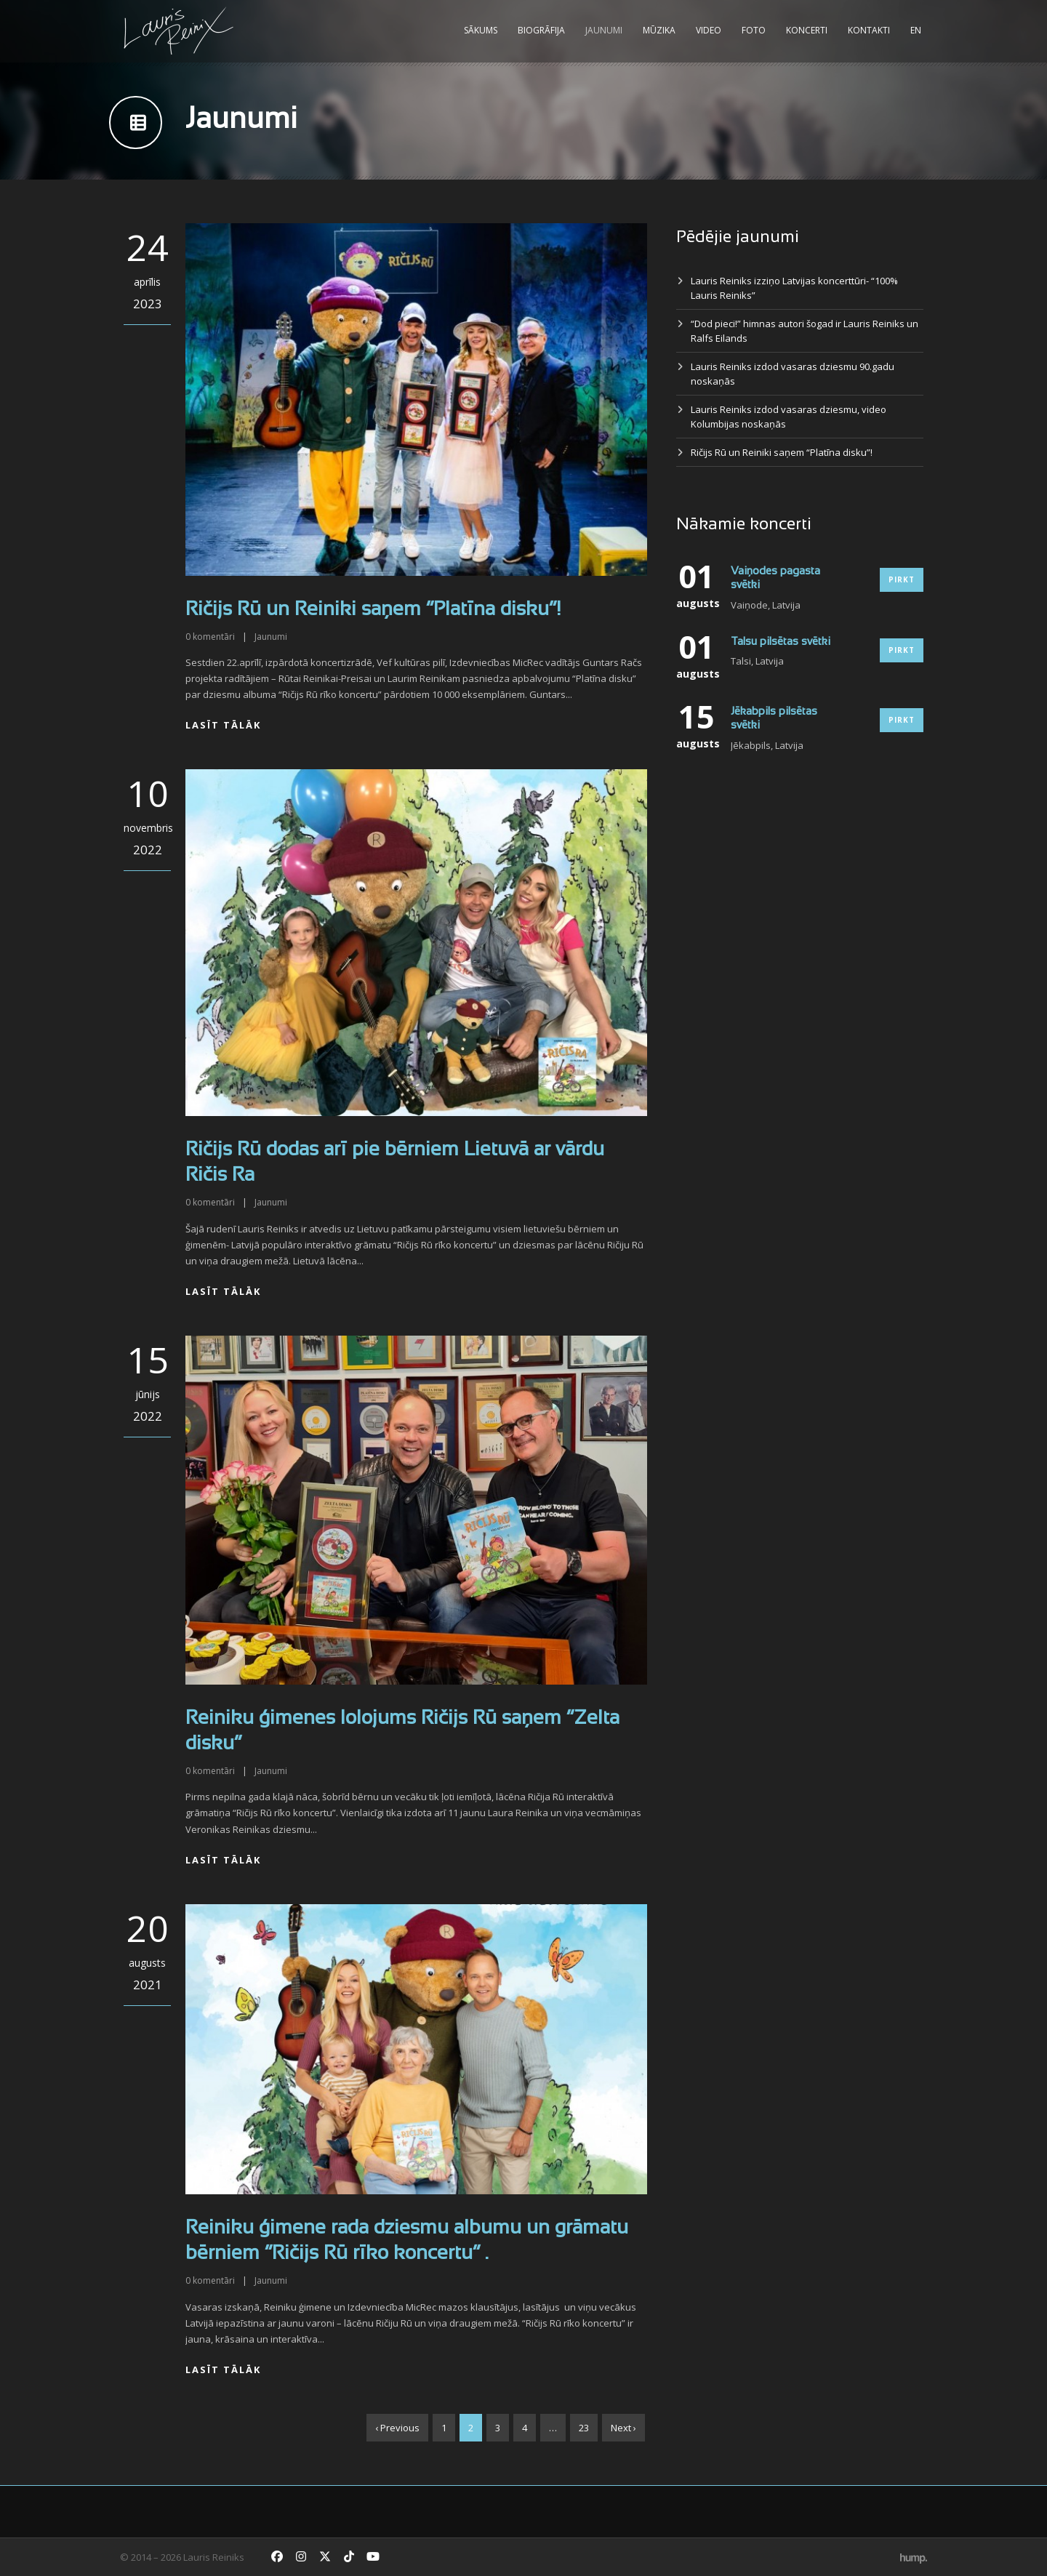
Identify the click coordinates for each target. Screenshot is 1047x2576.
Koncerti (806, 30)
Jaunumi (603, 30)
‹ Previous (397, 2427)
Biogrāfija (541, 30)
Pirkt (901, 579)
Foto (754, 30)
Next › (623, 2427)
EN (915, 30)
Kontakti (869, 30)
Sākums (480, 30)
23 (584, 2427)
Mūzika (659, 30)
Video (708, 30)
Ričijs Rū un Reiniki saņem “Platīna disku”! (373, 610)
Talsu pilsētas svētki (780, 642)
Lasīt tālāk (223, 724)
